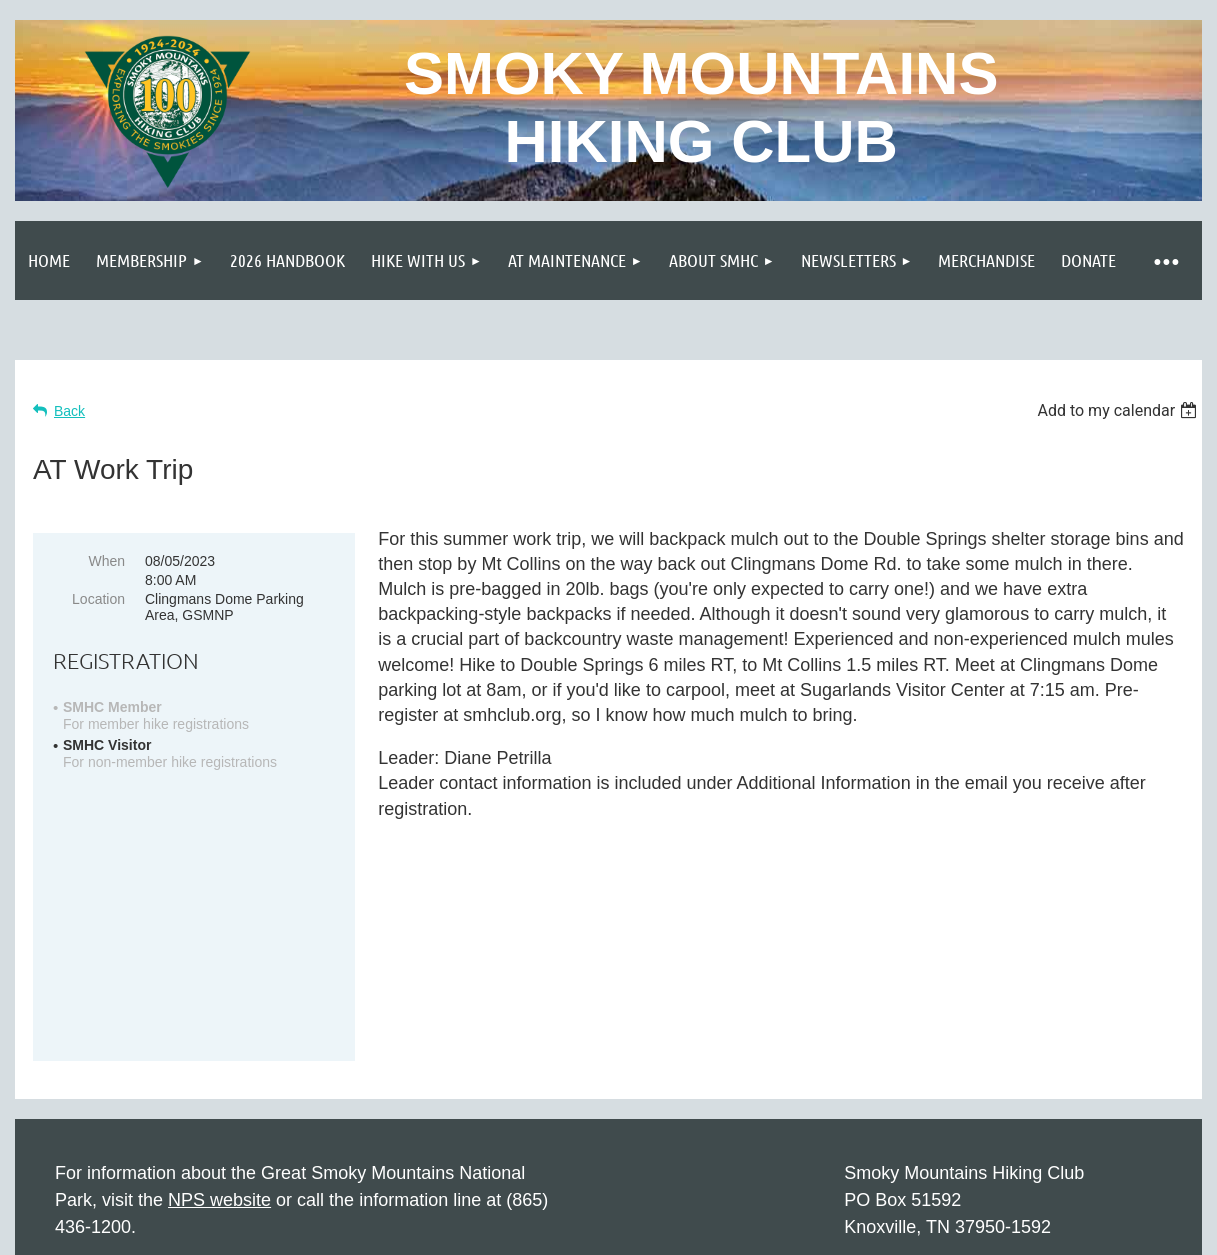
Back (69, 411)
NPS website (219, 1050)
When (106, 561)
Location (98, 599)
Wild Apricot (974, 1230)
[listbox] (1119, 410)
